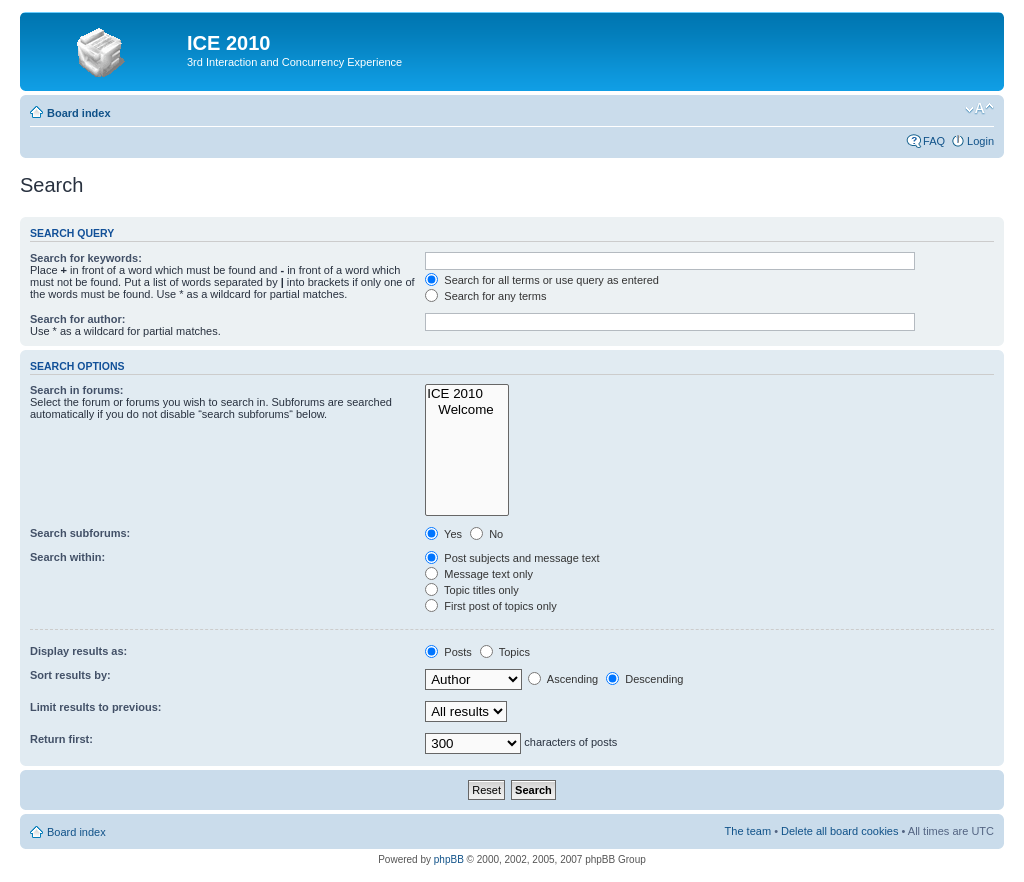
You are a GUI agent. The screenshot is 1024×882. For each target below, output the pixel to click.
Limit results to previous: (95, 707)
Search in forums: (77, 390)
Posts (448, 652)
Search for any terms (485, 296)
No (486, 534)
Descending (644, 679)
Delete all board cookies (839, 831)
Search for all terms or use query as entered (542, 280)
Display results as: (78, 651)
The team (748, 831)
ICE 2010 (467, 394)
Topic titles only (471, 590)
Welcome (467, 410)
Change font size (979, 109)
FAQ (934, 141)
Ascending (563, 679)
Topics (505, 652)
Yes (443, 534)
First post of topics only (491, 606)
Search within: (67, 557)
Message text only (479, 574)
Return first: (61, 739)
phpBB (449, 859)
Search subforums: (80, 533)
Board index (79, 113)
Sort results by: (70, 675)
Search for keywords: (86, 258)
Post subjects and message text (512, 558)
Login (980, 141)
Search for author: (77, 319)
